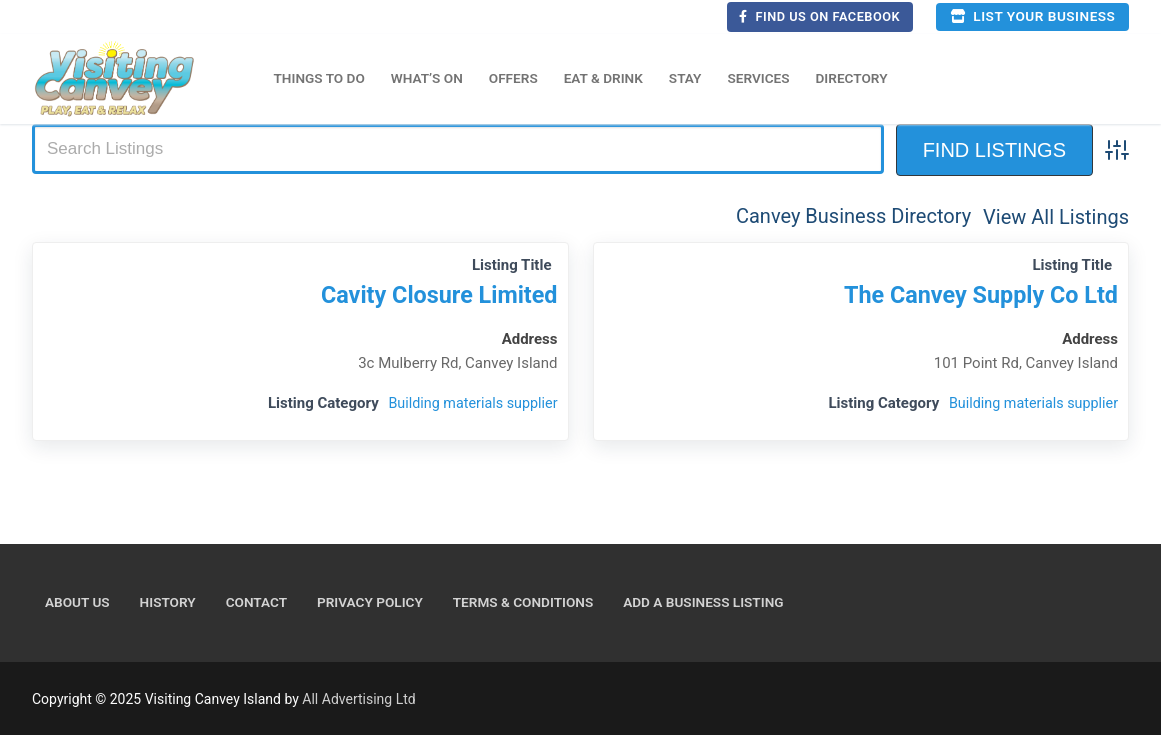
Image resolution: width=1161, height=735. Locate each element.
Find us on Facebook (819, 16)
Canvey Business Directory (853, 216)
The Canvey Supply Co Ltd (975, 295)
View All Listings (1056, 216)
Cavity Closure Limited (433, 295)
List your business (1032, 16)
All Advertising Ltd (358, 699)
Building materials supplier (469, 403)
